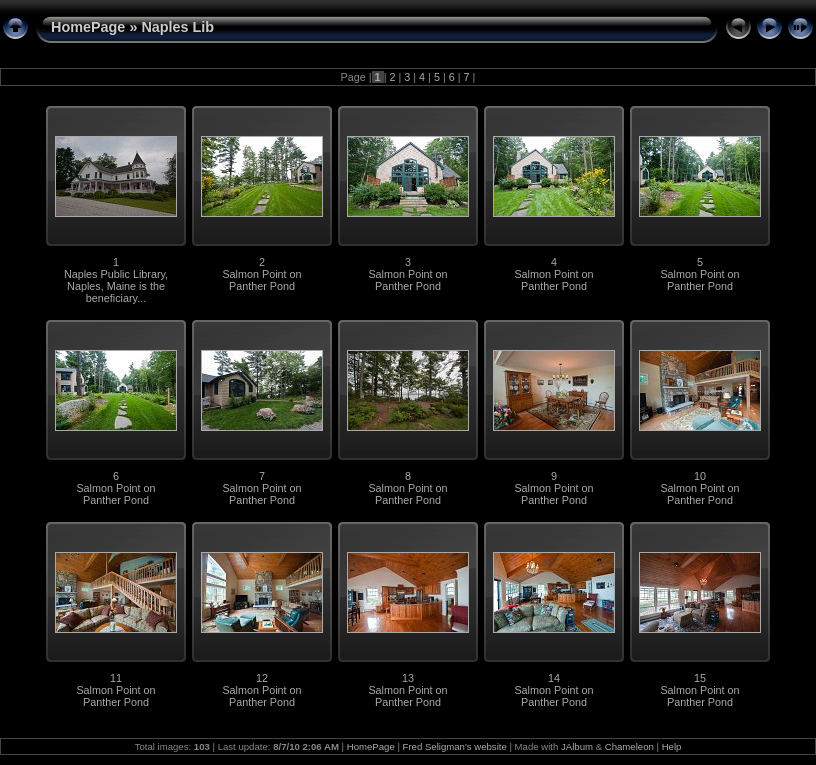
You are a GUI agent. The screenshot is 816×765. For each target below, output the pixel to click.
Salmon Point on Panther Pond (261, 280)
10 (700, 476)
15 (700, 678)
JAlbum (577, 746)
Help (672, 746)
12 (262, 678)
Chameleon (629, 746)
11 (116, 678)
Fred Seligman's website (455, 746)
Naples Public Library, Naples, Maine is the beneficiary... (116, 286)
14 (554, 678)
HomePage (88, 27)
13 (408, 678)
